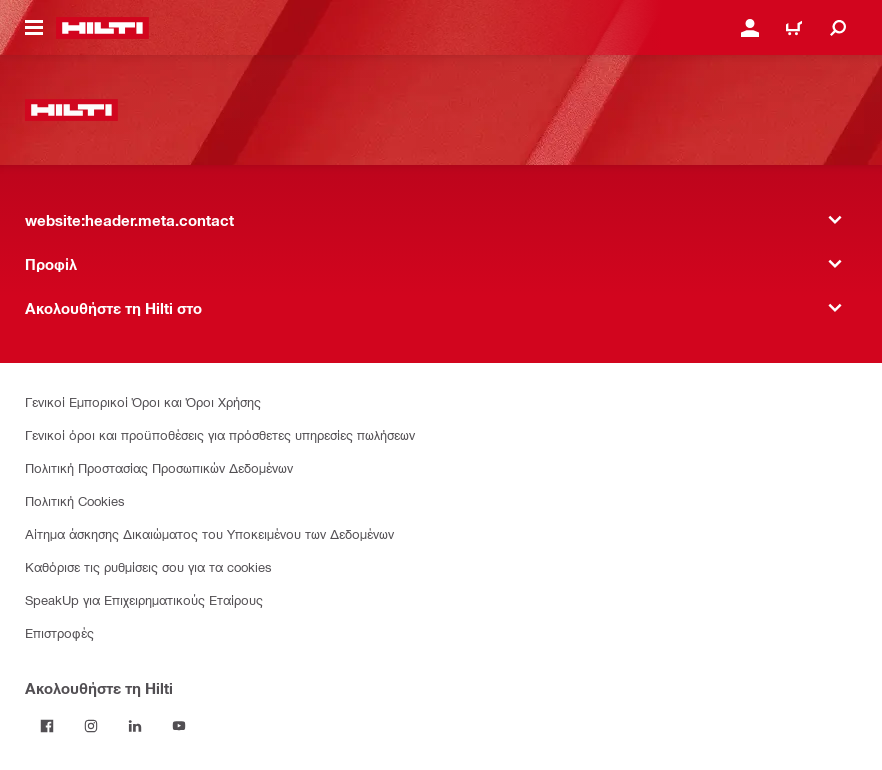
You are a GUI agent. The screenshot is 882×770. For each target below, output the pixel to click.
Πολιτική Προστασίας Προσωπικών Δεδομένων (159, 467)
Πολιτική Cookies (75, 500)
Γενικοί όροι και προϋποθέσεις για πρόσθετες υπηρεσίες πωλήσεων (220, 434)
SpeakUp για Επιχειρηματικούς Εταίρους (144, 599)
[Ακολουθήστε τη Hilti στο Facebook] (47, 726)
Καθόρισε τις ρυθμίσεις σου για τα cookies (148, 566)
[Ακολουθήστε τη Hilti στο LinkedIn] (135, 726)
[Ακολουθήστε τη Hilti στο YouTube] (179, 726)
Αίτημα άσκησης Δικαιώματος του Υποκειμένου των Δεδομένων (209, 533)
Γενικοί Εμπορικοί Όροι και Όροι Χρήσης (143, 401)
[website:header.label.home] (102, 28)
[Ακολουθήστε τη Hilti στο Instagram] (91, 726)
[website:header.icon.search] (838, 28)
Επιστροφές (59, 632)
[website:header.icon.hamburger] (34, 28)
